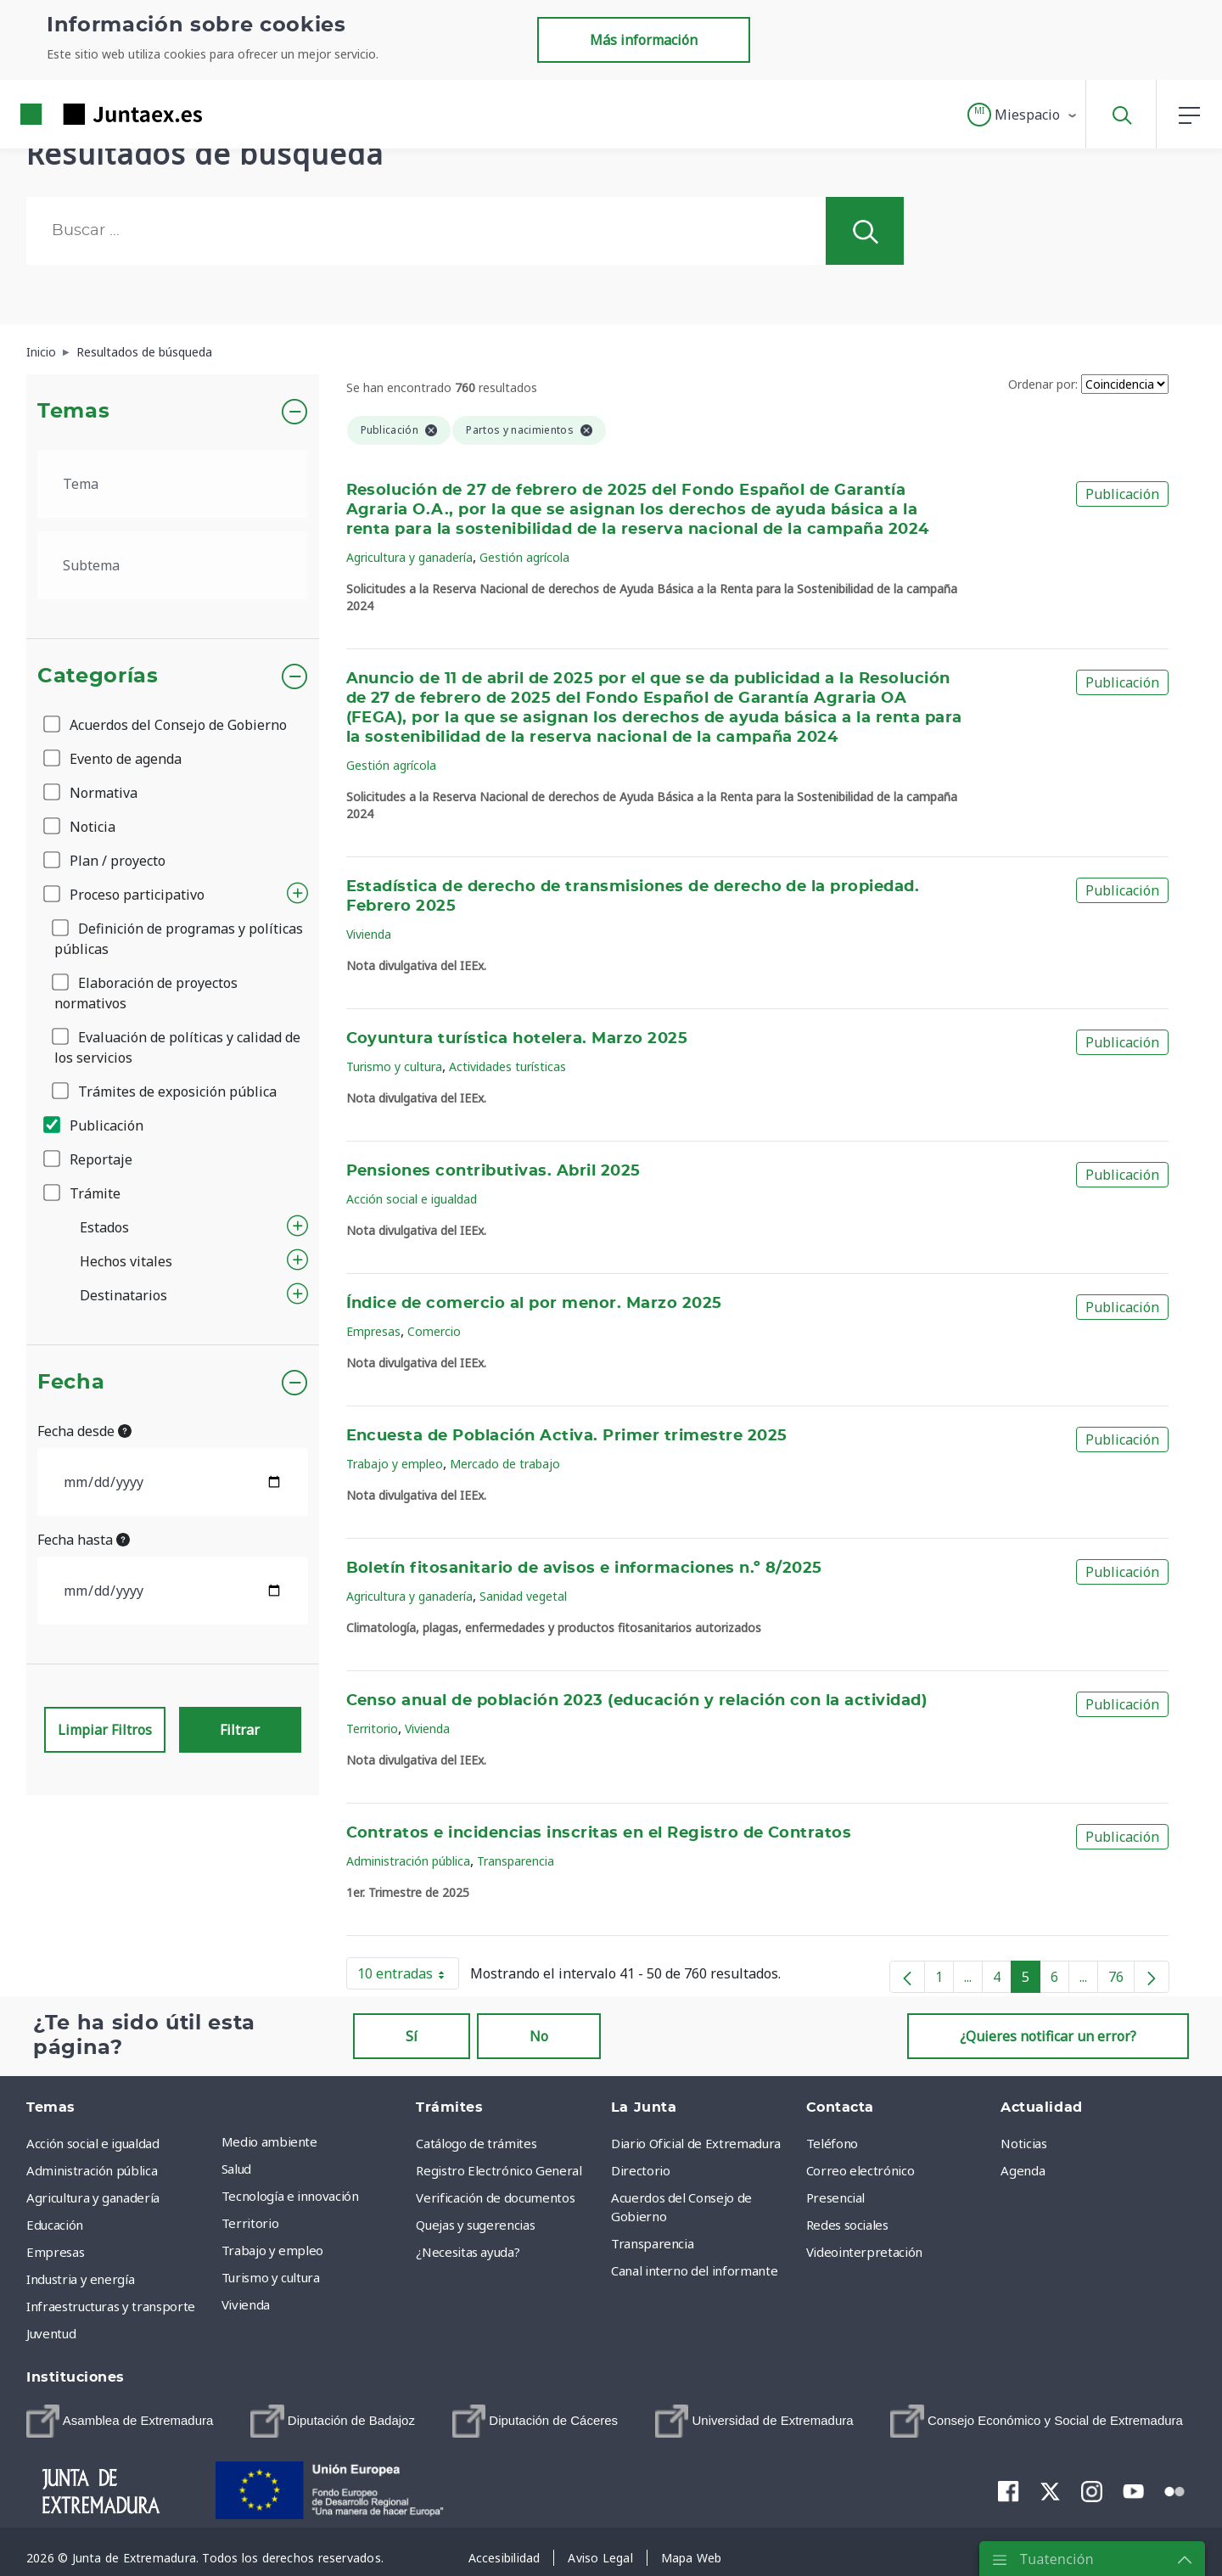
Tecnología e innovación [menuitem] (290, 2195)
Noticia (80, 826)
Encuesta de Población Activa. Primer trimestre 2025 (567, 1436)
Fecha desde (84, 1431)
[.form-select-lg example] (172, 484)
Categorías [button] (98, 676)
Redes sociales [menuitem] (847, 2224)
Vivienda (368, 934)
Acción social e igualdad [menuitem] (93, 2143)
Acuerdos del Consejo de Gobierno (166, 725)
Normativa (91, 792)
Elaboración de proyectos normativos (146, 993)
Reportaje (89, 1159)
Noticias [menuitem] (1023, 2143)
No (539, 2036)
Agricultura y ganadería (409, 557)
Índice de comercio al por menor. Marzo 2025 (534, 1303)
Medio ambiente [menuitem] (269, 2141)
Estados (104, 1227)
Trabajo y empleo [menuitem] (272, 2250)
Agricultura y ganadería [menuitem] (93, 2197)
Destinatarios (123, 1295)
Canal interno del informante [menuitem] (694, 2270)
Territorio (372, 1728)
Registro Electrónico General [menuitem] (498, 2170)
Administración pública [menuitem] (91, 2170)
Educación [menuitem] (54, 2224)
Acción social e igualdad (411, 1199)
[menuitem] (119, 2421)
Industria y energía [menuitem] (80, 2278)
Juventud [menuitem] (51, 2333)
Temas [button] (73, 411)
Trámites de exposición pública (165, 1091)
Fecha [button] (70, 1382)
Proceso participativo (125, 894)
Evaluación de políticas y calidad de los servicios (177, 1047)
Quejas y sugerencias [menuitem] (475, 2224)
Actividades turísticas (507, 1066)
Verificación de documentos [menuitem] (495, 2197)
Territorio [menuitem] (250, 2222)
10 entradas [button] (408, 1977)
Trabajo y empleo (394, 1464)
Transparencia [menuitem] (652, 2243)
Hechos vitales (126, 1261)
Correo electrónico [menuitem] (860, 2170)
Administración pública (408, 1861)
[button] (1023, 114)
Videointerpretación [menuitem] (864, 2251)
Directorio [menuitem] (640, 2170)
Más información (644, 40)
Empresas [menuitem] (55, 2251)
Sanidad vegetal (523, 1596)
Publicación (94, 1125)
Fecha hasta (83, 1539)
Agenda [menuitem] (1023, 2170)
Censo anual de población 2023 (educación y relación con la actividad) (637, 1701)
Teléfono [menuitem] (832, 2143)
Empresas (373, 1331)
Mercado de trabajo (505, 1464)
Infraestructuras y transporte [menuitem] (110, 2306)
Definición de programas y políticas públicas (178, 938)
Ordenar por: (1043, 384)
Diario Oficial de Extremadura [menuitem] (696, 2143)
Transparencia (515, 1861)
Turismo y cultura (394, 1066)
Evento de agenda (114, 758)
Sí (412, 2036)
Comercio (434, 1331)
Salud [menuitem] (236, 2168)
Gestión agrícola (524, 557)
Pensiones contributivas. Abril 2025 (493, 1171)
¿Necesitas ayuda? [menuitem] (467, 2251)
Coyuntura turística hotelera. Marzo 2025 (517, 1039)
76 (1121, 1980)
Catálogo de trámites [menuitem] (476, 2143)
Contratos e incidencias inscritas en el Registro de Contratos (599, 1833)
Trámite (83, 1193)
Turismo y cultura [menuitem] (270, 2277)
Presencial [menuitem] (836, 2197)
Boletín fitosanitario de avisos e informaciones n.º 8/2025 (584, 1568)
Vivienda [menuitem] (245, 2304)
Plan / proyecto (105, 860)
